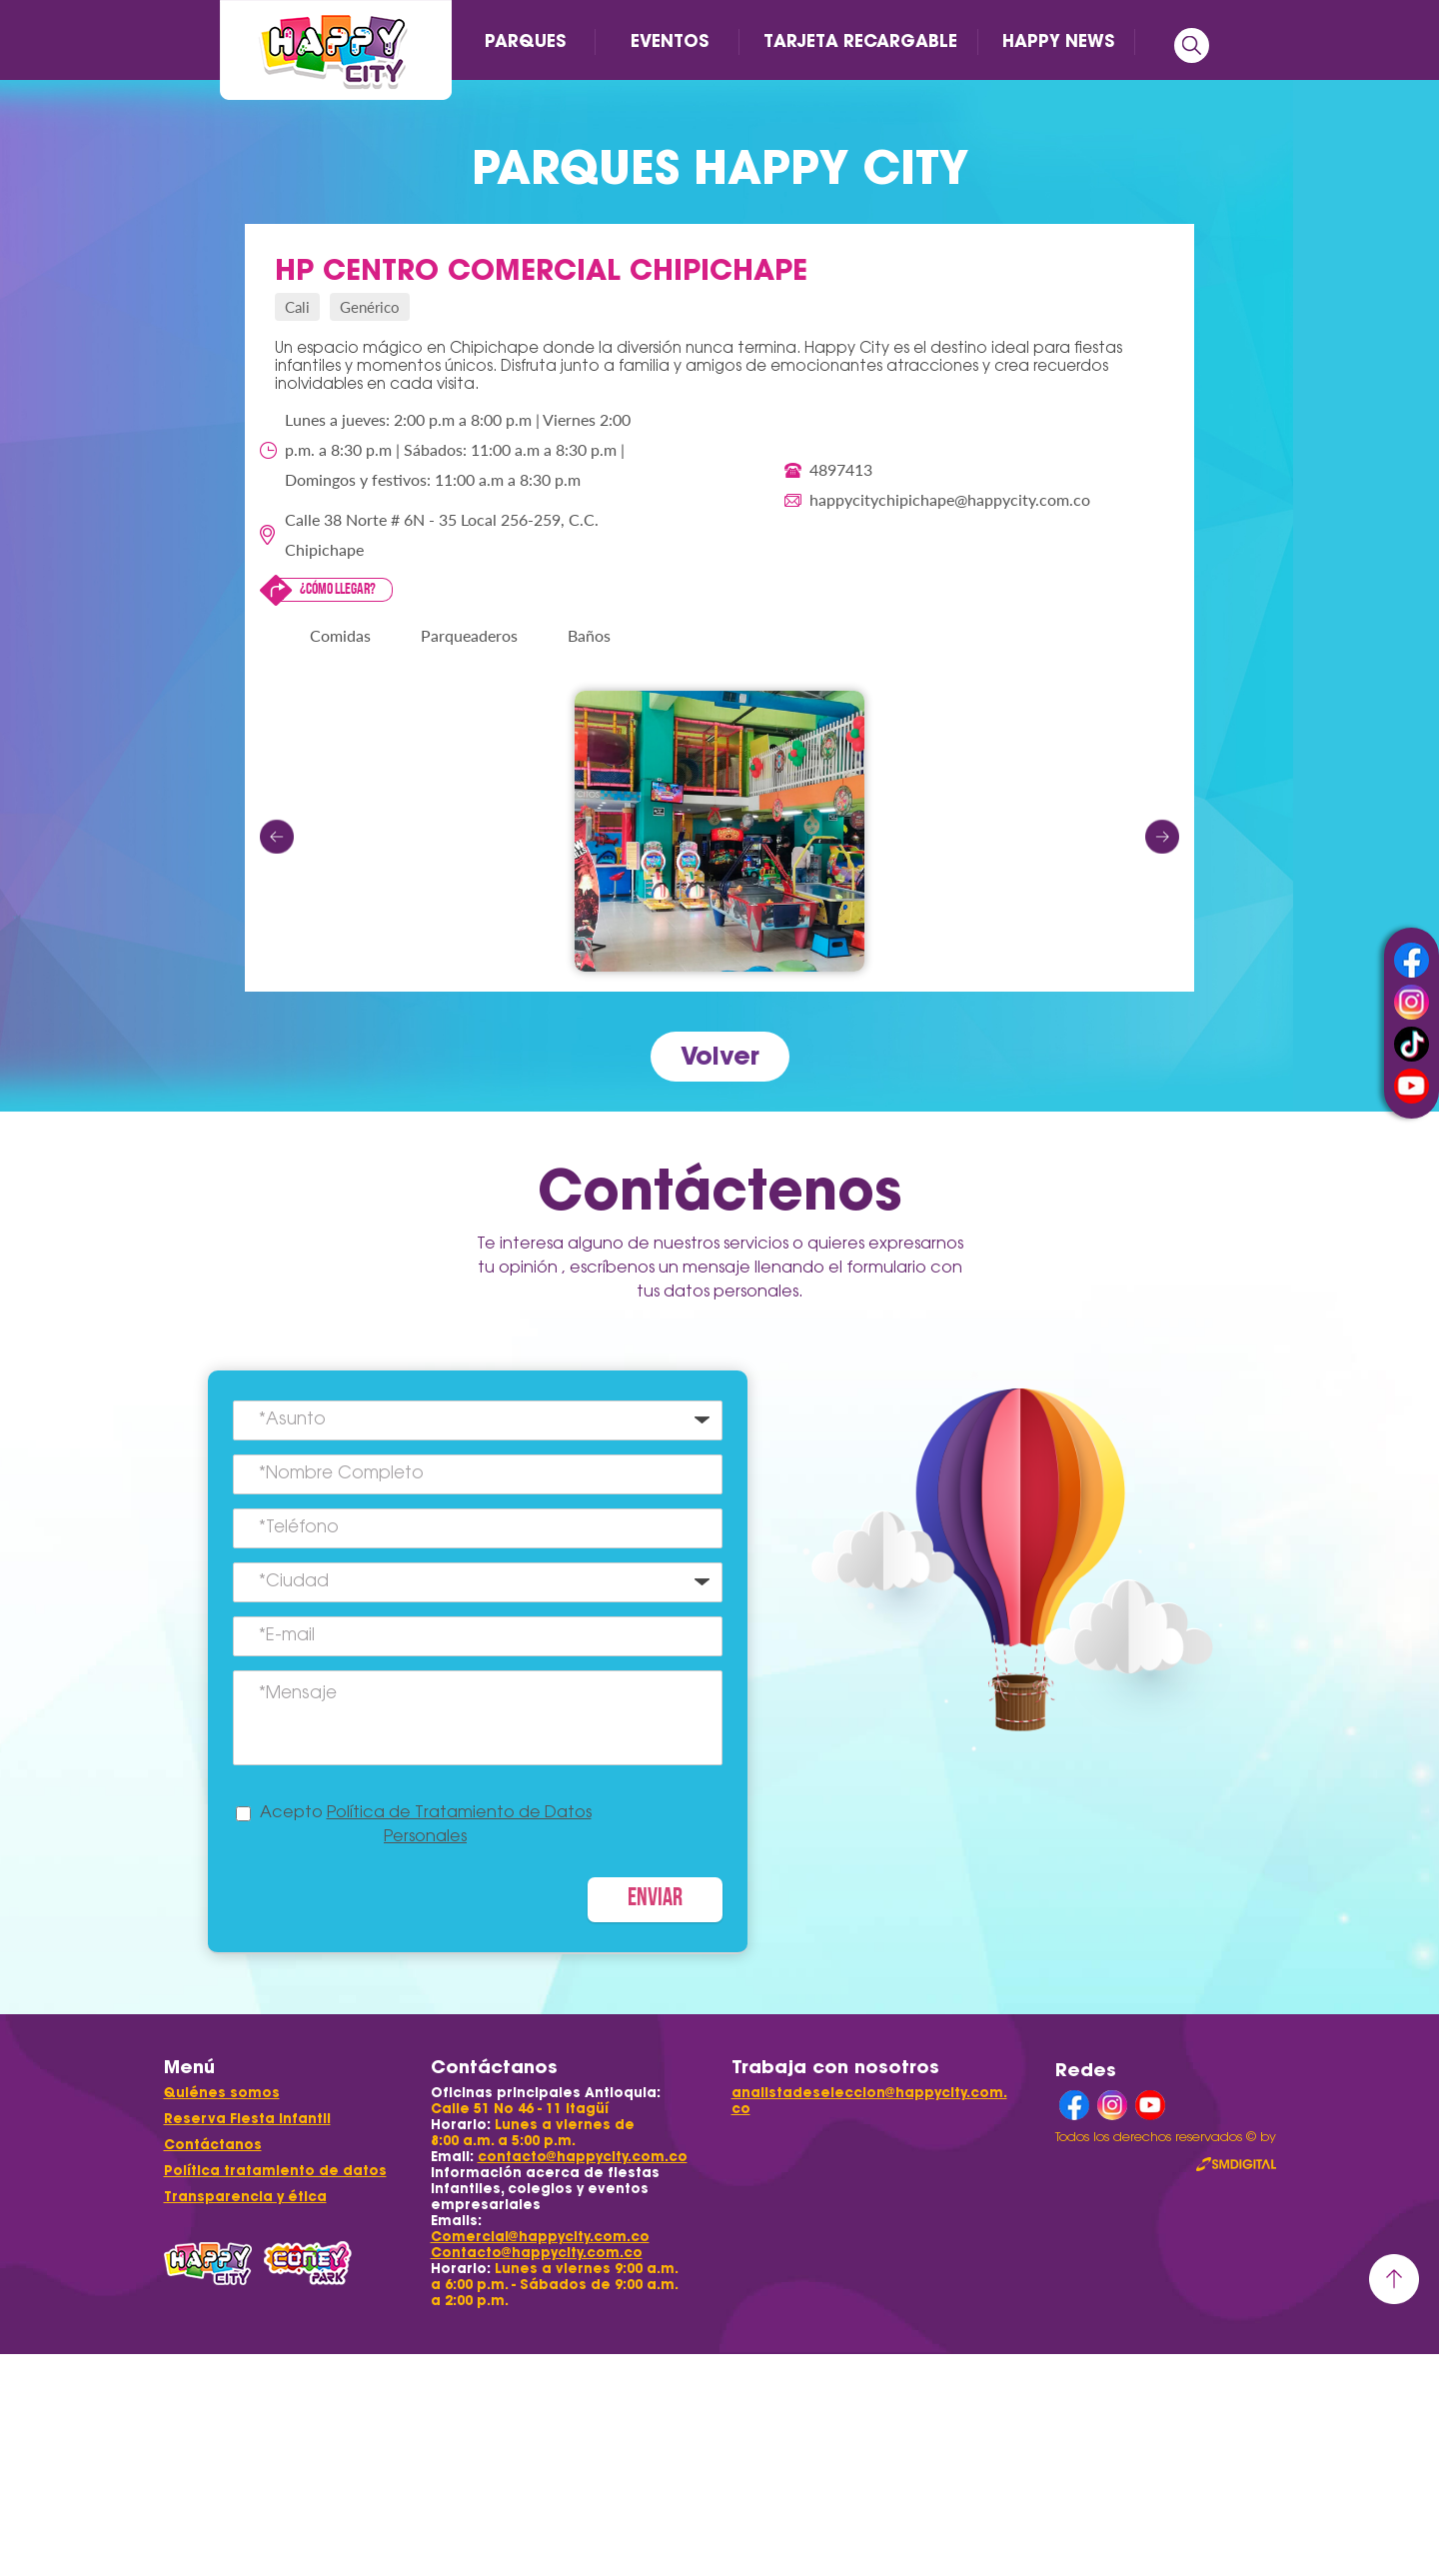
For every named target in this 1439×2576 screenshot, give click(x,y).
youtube (1411, 1086)
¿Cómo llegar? (338, 590)
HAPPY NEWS (1058, 41)
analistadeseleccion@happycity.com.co (869, 2100)
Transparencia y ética (245, 2196)
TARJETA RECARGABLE (860, 41)
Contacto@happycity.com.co (537, 2252)
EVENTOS (670, 41)
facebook (1411, 960)
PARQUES (525, 41)
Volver (720, 1056)
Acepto (426, 1825)
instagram (1411, 1002)
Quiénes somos (222, 2092)
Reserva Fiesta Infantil (247, 2118)
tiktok (1411, 1044)
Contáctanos (213, 2144)
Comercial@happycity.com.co (540, 2236)
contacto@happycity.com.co (583, 2156)
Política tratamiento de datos (275, 2170)
